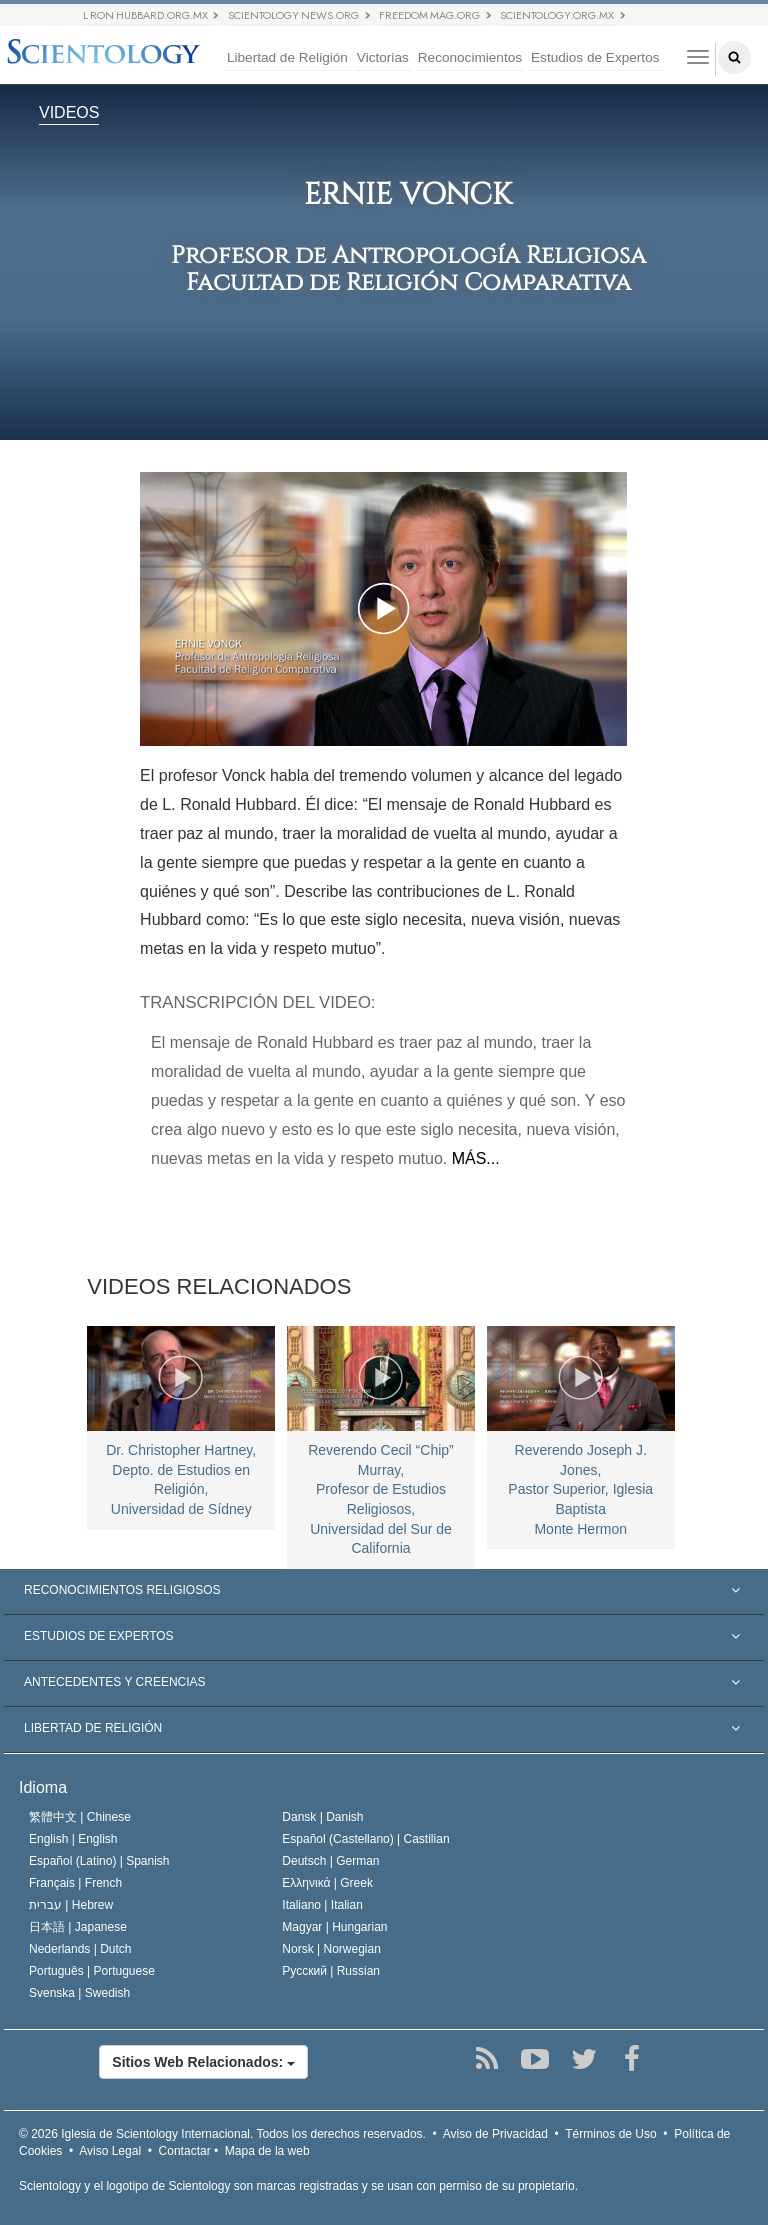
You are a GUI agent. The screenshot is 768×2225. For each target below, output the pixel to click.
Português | (92, 1971)
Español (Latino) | (99, 1861)
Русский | (331, 1971)
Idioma (43, 1787)
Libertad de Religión (287, 57)
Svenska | (79, 1993)
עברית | (71, 1905)
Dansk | (322, 1817)
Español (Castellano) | (365, 1839)
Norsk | (331, 1949)
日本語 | (78, 1927)
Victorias (383, 57)
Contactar (185, 2151)
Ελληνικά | (327, 1883)
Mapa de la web (267, 2151)
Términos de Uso (610, 2134)
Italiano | (322, 1905)
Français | (75, 1883)
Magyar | (334, 1927)
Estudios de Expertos (595, 57)
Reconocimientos (470, 57)
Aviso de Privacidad (495, 2134)
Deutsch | (330, 1861)
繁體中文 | (80, 1817)
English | (73, 1839)
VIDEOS (69, 113)
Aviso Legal (110, 2151)
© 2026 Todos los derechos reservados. (222, 2134)
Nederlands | (80, 1949)
